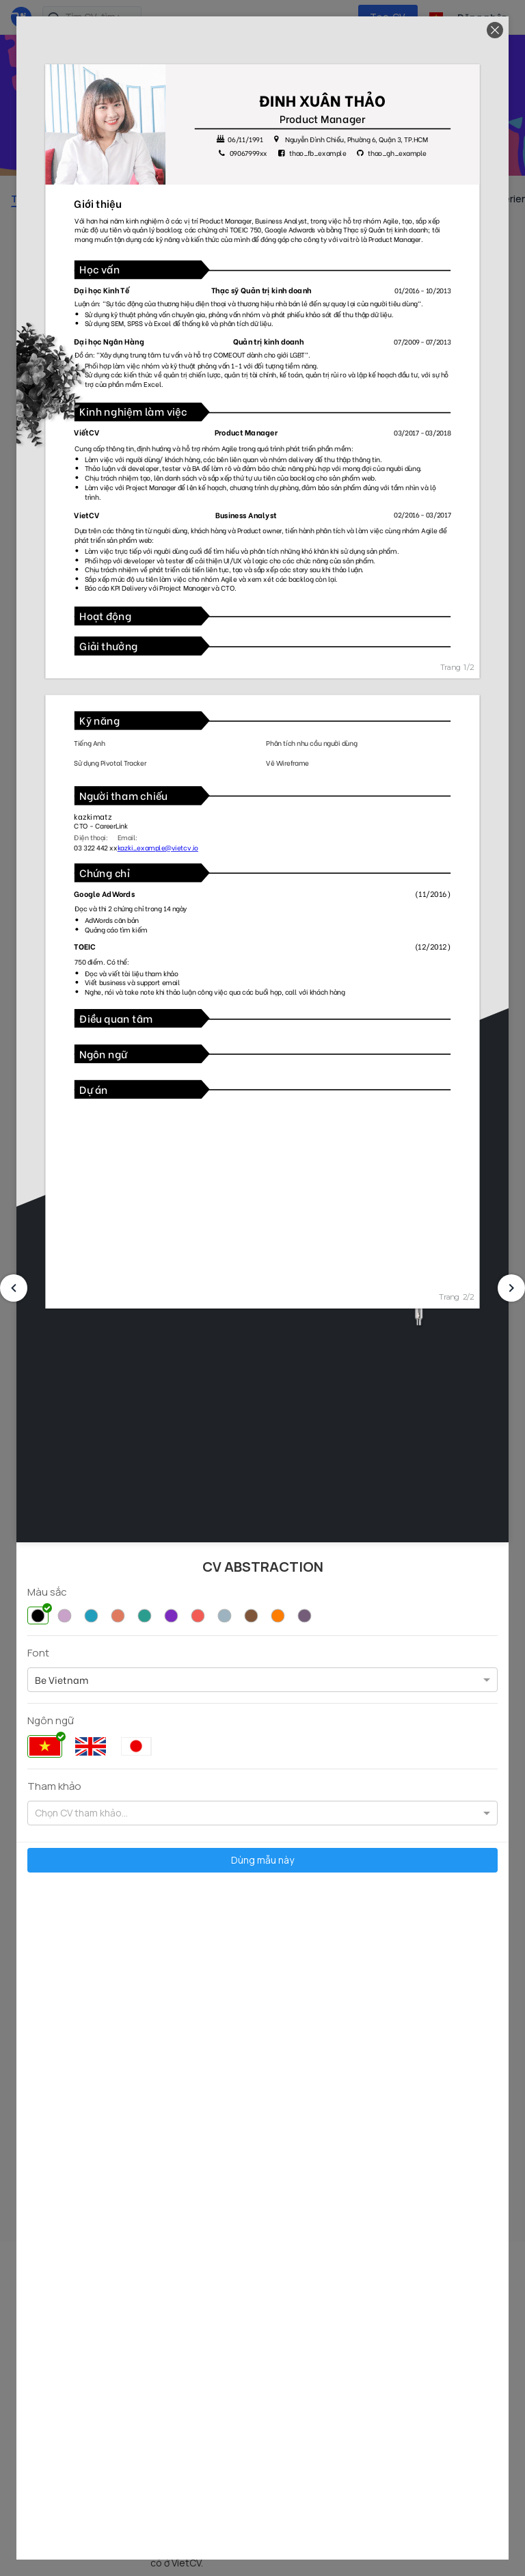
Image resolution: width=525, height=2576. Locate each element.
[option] (61, 1680)
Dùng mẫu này (262, 1859)
